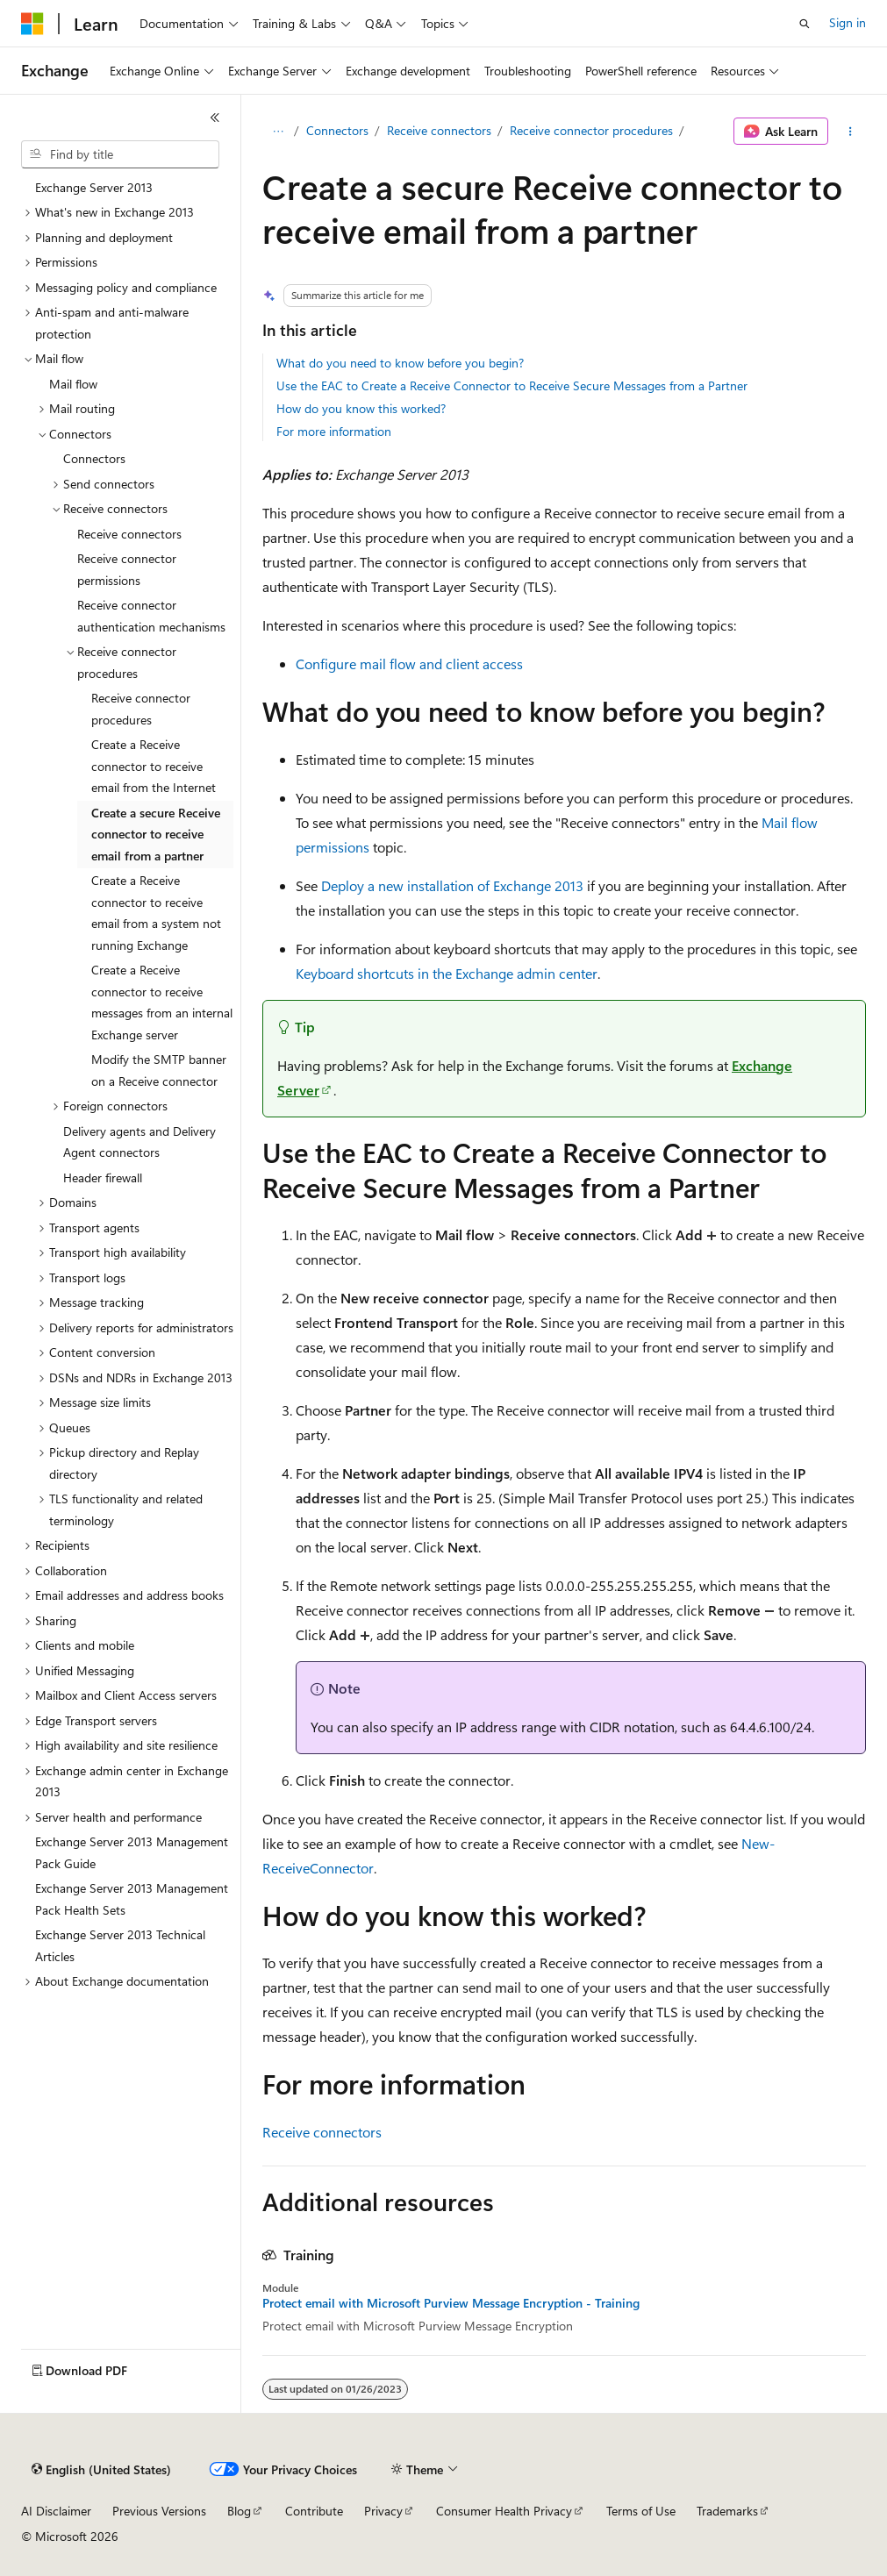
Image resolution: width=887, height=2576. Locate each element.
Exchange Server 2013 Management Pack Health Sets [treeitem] (131, 1899)
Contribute (314, 2510)
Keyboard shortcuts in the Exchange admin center (446, 973)
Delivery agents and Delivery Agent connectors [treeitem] (139, 1142)
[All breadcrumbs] (277, 132)
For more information (333, 431)
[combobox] (120, 154)
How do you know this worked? (361, 408)
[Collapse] (215, 117)
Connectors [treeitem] (94, 458)
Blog (239, 2510)
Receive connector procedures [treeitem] (140, 708)
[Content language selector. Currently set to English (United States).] (101, 2470)
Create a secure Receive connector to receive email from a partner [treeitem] (155, 834)
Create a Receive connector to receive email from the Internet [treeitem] (153, 766)
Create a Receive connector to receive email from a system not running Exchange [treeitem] (156, 912)
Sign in (847, 22)
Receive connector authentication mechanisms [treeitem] (151, 615)
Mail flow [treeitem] (73, 383)
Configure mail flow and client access (409, 663)
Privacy (383, 2510)
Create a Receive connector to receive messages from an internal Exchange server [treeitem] (161, 1002)
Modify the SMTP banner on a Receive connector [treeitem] (158, 1070)
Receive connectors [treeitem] (129, 533)
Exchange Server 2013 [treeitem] (94, 187)
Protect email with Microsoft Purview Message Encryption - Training (451, 2303)
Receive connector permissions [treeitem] (126, 569)
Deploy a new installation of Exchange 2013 (452, 885)
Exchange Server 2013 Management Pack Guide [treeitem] (131, 1852)
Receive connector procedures (591, 130)
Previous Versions (159, 2510)
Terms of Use (641, 2510)
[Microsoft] (32, 23)
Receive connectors (439, 130)
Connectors (337, 130)
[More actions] (850, 132)
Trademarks (727, 2510)
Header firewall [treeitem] (102, 1177)
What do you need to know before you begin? (400, 362)
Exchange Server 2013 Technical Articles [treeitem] (120, 1945)
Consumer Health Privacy (504, 2510)
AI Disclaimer (56, 2510)
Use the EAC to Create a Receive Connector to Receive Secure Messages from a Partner (512, 385)
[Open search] (804, 23)
